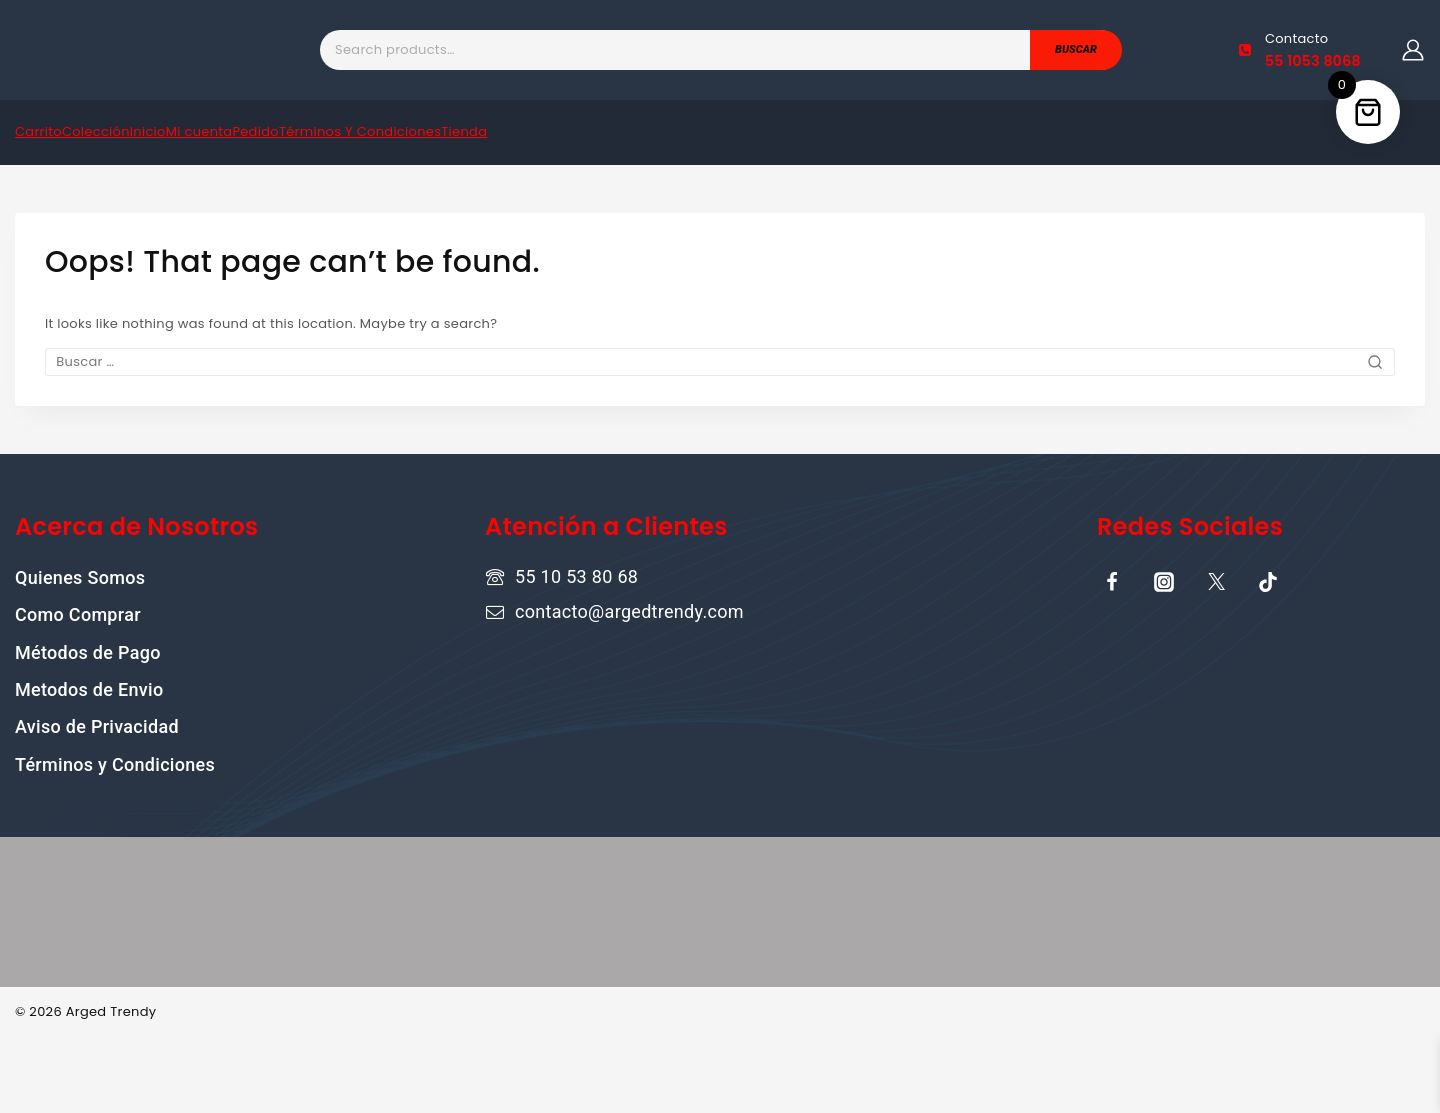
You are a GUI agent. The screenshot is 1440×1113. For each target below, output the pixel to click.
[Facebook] (1112, 582)
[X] (1216, 582)
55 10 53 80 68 (576, 576)
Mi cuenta (199, 131)
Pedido (255, 131)
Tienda (464, 131)
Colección (96, 131)
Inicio (148, 131)
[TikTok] (1268, 582)
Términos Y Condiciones (360, 131)
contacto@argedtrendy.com (629, 611)
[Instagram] (1164, 582)
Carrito (38, 131)
